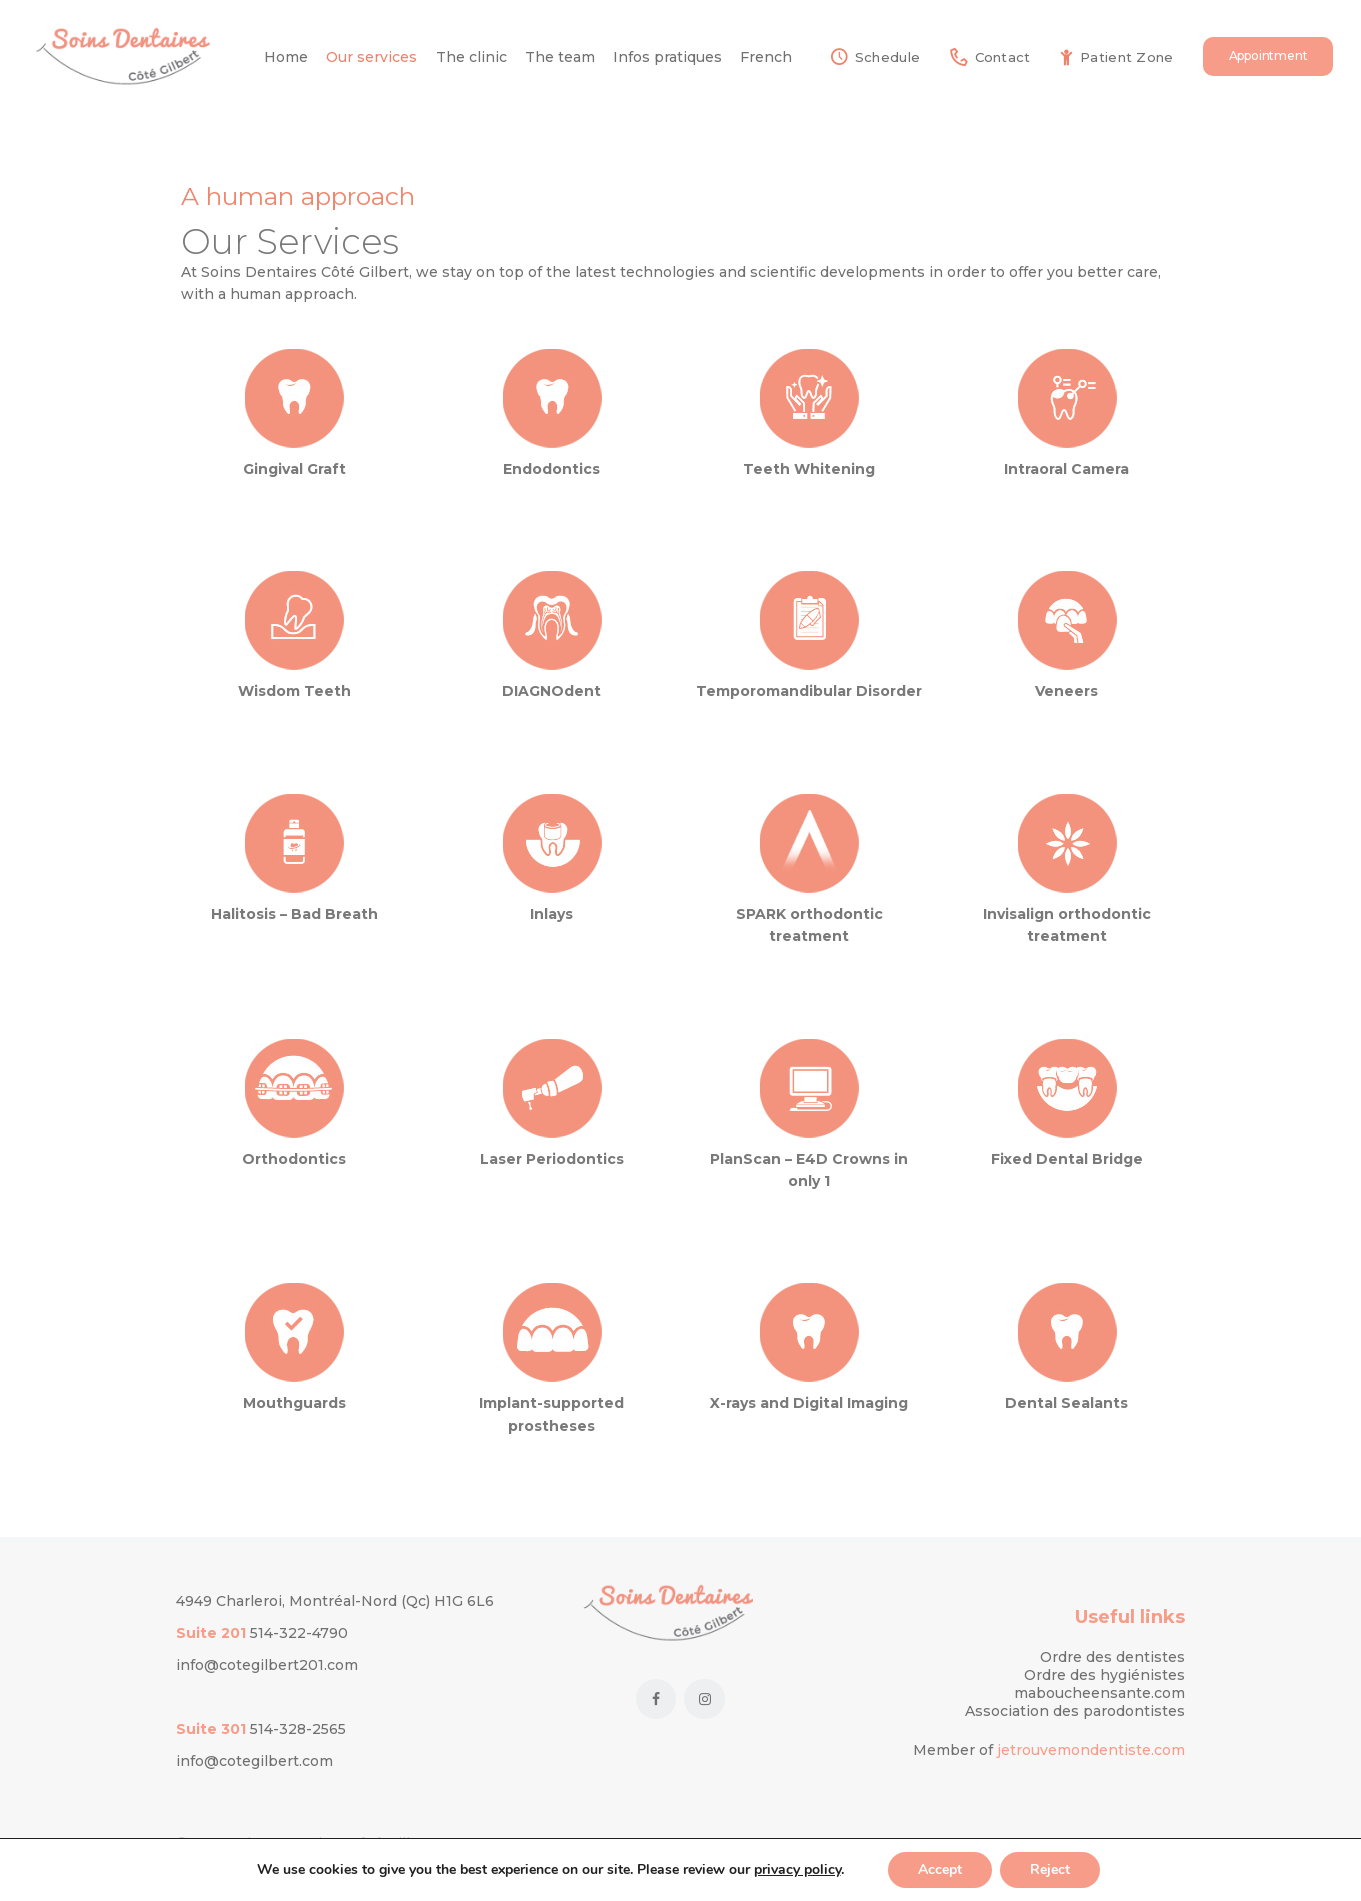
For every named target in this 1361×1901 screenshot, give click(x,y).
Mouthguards (294, 1403)
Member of (955, 1750)
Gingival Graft (294, 469)
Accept (940, 1869)
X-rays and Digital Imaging (809, 1403)
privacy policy (797, 1869)
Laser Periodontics (552, 1159)
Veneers (1066, 691)
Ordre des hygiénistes (1104, 1675)
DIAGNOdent (551, 691)
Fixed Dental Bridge (1067, 1159)
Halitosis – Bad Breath (294, 914)
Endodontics (551, 469)
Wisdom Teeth (294, 691)
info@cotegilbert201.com (267, 1665)
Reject (1050, 1869)
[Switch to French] (766, 57)
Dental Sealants (1066, 1403)
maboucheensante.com (1099, 1693)
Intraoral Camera (1066, 469)
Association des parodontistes (1075, 1711)
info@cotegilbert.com (254, 1761)
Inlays (551, 914)
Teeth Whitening (809, 469)
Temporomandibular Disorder (809, 691)
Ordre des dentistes (1112, 1657)
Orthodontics (294, 1159)
